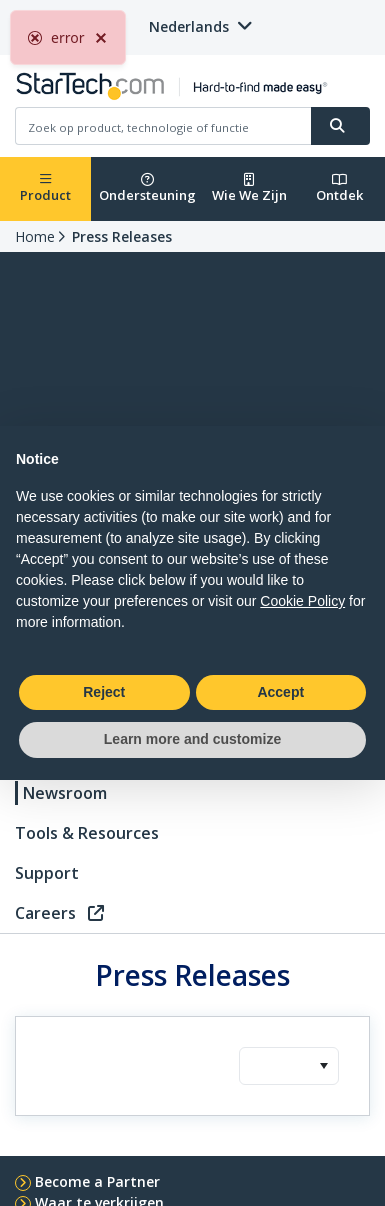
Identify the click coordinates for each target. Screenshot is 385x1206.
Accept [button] (280, 692)
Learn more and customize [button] (192, 739)
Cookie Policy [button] (302, 601)
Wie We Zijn (249, 188)
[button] (323, 1066)
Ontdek (339, 188)
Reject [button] (104, 692)
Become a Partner (97, 1181)
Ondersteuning (147, 188)
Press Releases (122, 236)
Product (45, 188)
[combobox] (289, 1066)
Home (35, 236)
